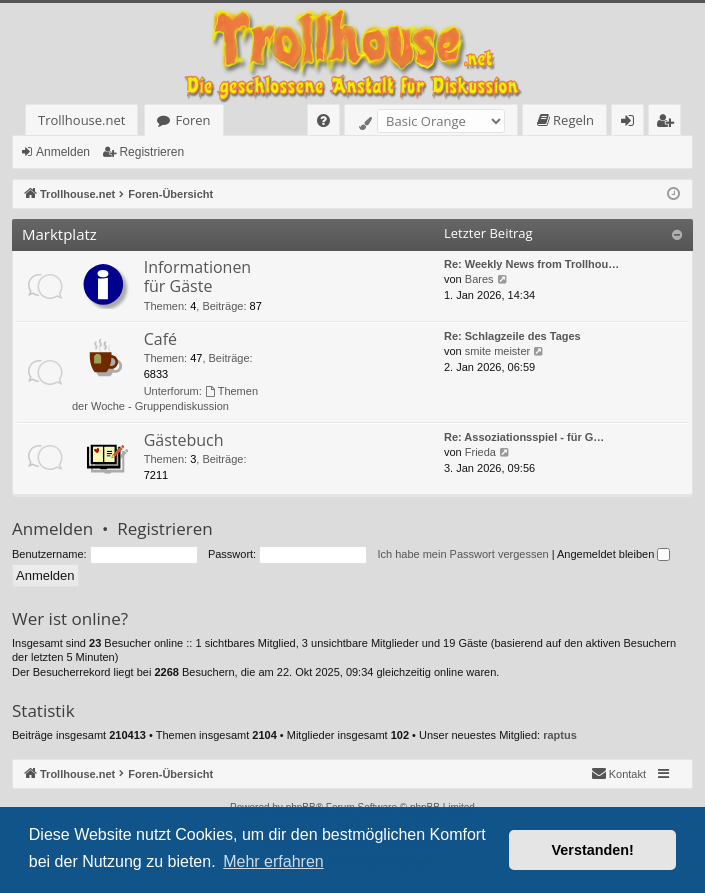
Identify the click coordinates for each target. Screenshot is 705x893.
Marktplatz (59, 234)
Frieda (480, 452)
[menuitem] (323, 120)
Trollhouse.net (81, 120)
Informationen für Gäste (198, 276)
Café (160, 339)
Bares (479, 279)
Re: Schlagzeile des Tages (512, 336)
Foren (192, 120)
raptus (560, 735)
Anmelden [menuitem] (633, 123)
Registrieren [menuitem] (669, 123)
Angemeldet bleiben (613, 554)
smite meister (497, 351)
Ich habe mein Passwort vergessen (462, 554)
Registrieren (151, 152)
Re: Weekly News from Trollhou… (531, 264)
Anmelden (63, 152)
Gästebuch (184, 440)
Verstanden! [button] (593, 850)
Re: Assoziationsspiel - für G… (524, 437)
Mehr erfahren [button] (273, 861)
